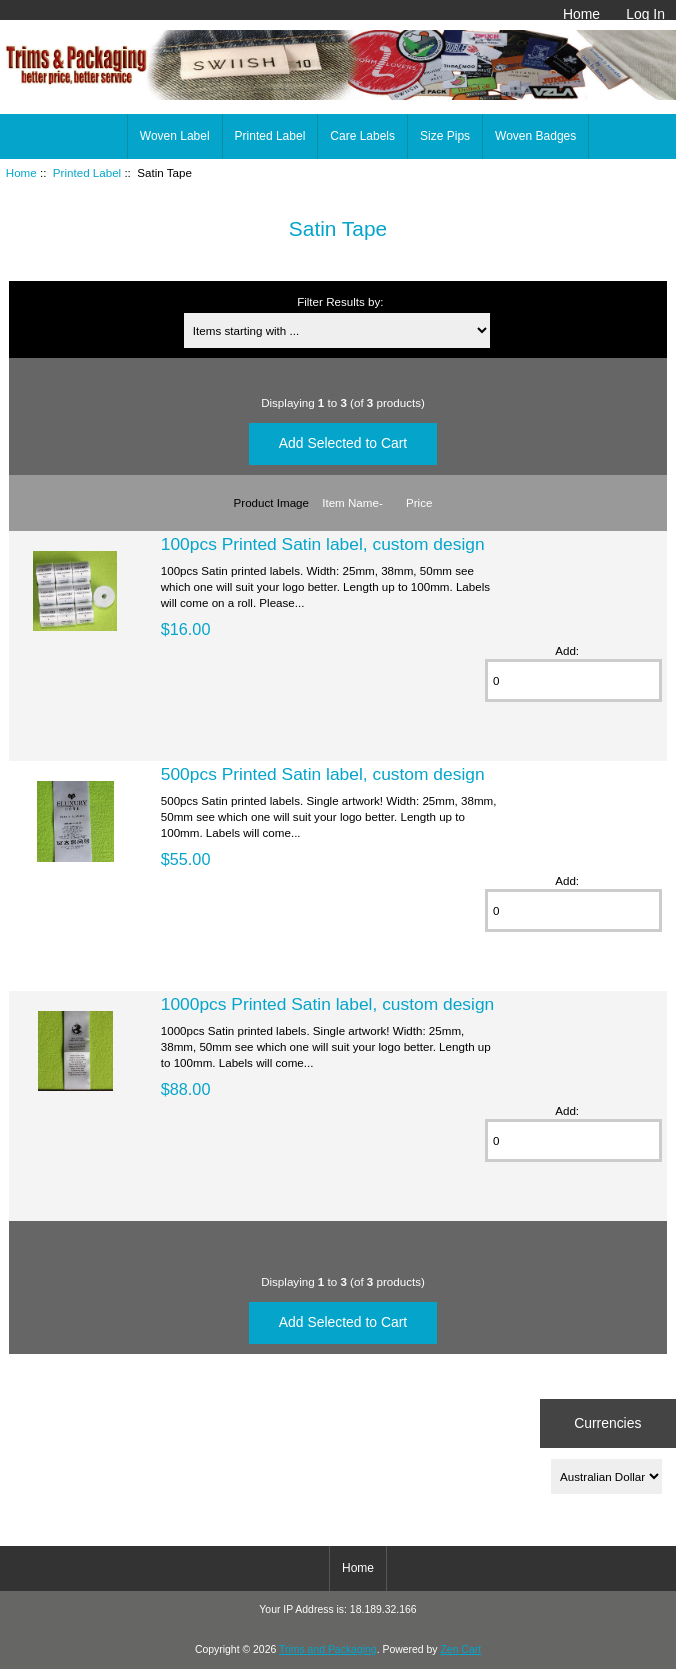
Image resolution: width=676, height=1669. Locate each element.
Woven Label (175, 136)
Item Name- (352, 502)
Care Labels (362, 136)
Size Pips (445, 136)
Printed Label (87, 172)
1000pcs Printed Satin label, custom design (328, 1004)
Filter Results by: (340, 301)
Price (419, 502)
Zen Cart (460, 1649)
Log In (645, 14)
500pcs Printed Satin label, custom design (323, 774)
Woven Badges (535, 136)
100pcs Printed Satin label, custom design (323, 544)
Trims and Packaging (328, 1649)
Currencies (607, 1423)
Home (581, 14)
